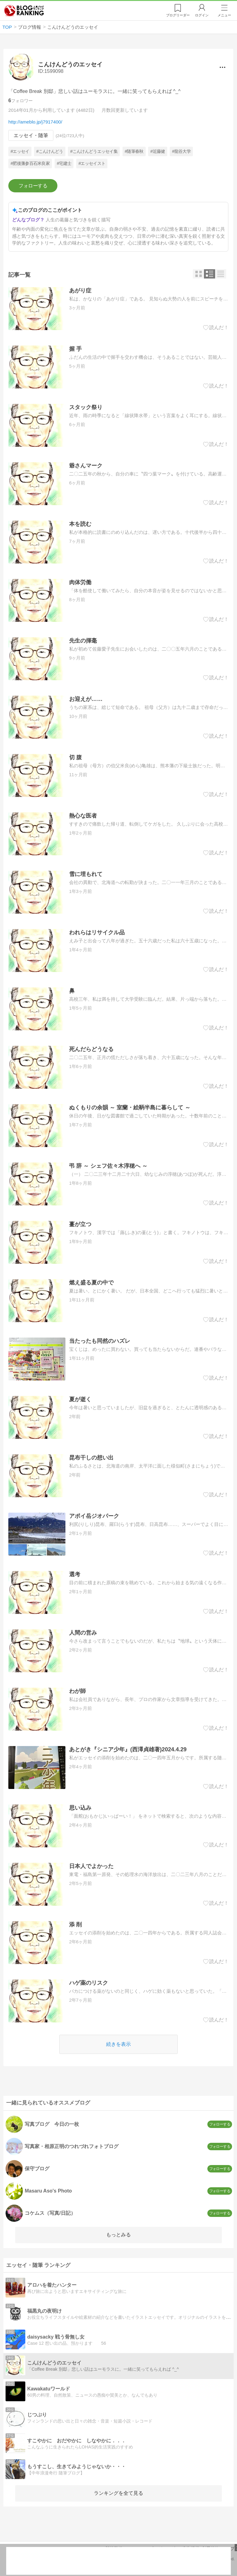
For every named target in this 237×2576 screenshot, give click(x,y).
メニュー (224, 15)
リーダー (178, 15)
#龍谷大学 (181, 151)
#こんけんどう (49, 151)
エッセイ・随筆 (31, 135)
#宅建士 (64, 163)
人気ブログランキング (24, 10)
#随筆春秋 (134, 151)
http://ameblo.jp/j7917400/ (35, 121)
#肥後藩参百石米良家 (30, 163)
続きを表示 (118, 2044)
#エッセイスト (92, 163)
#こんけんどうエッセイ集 (94, 151)
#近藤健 (158, 151)
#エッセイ (20, 151)
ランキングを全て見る (118, 2493)
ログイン (202, 15)
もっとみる (118, 2234)
